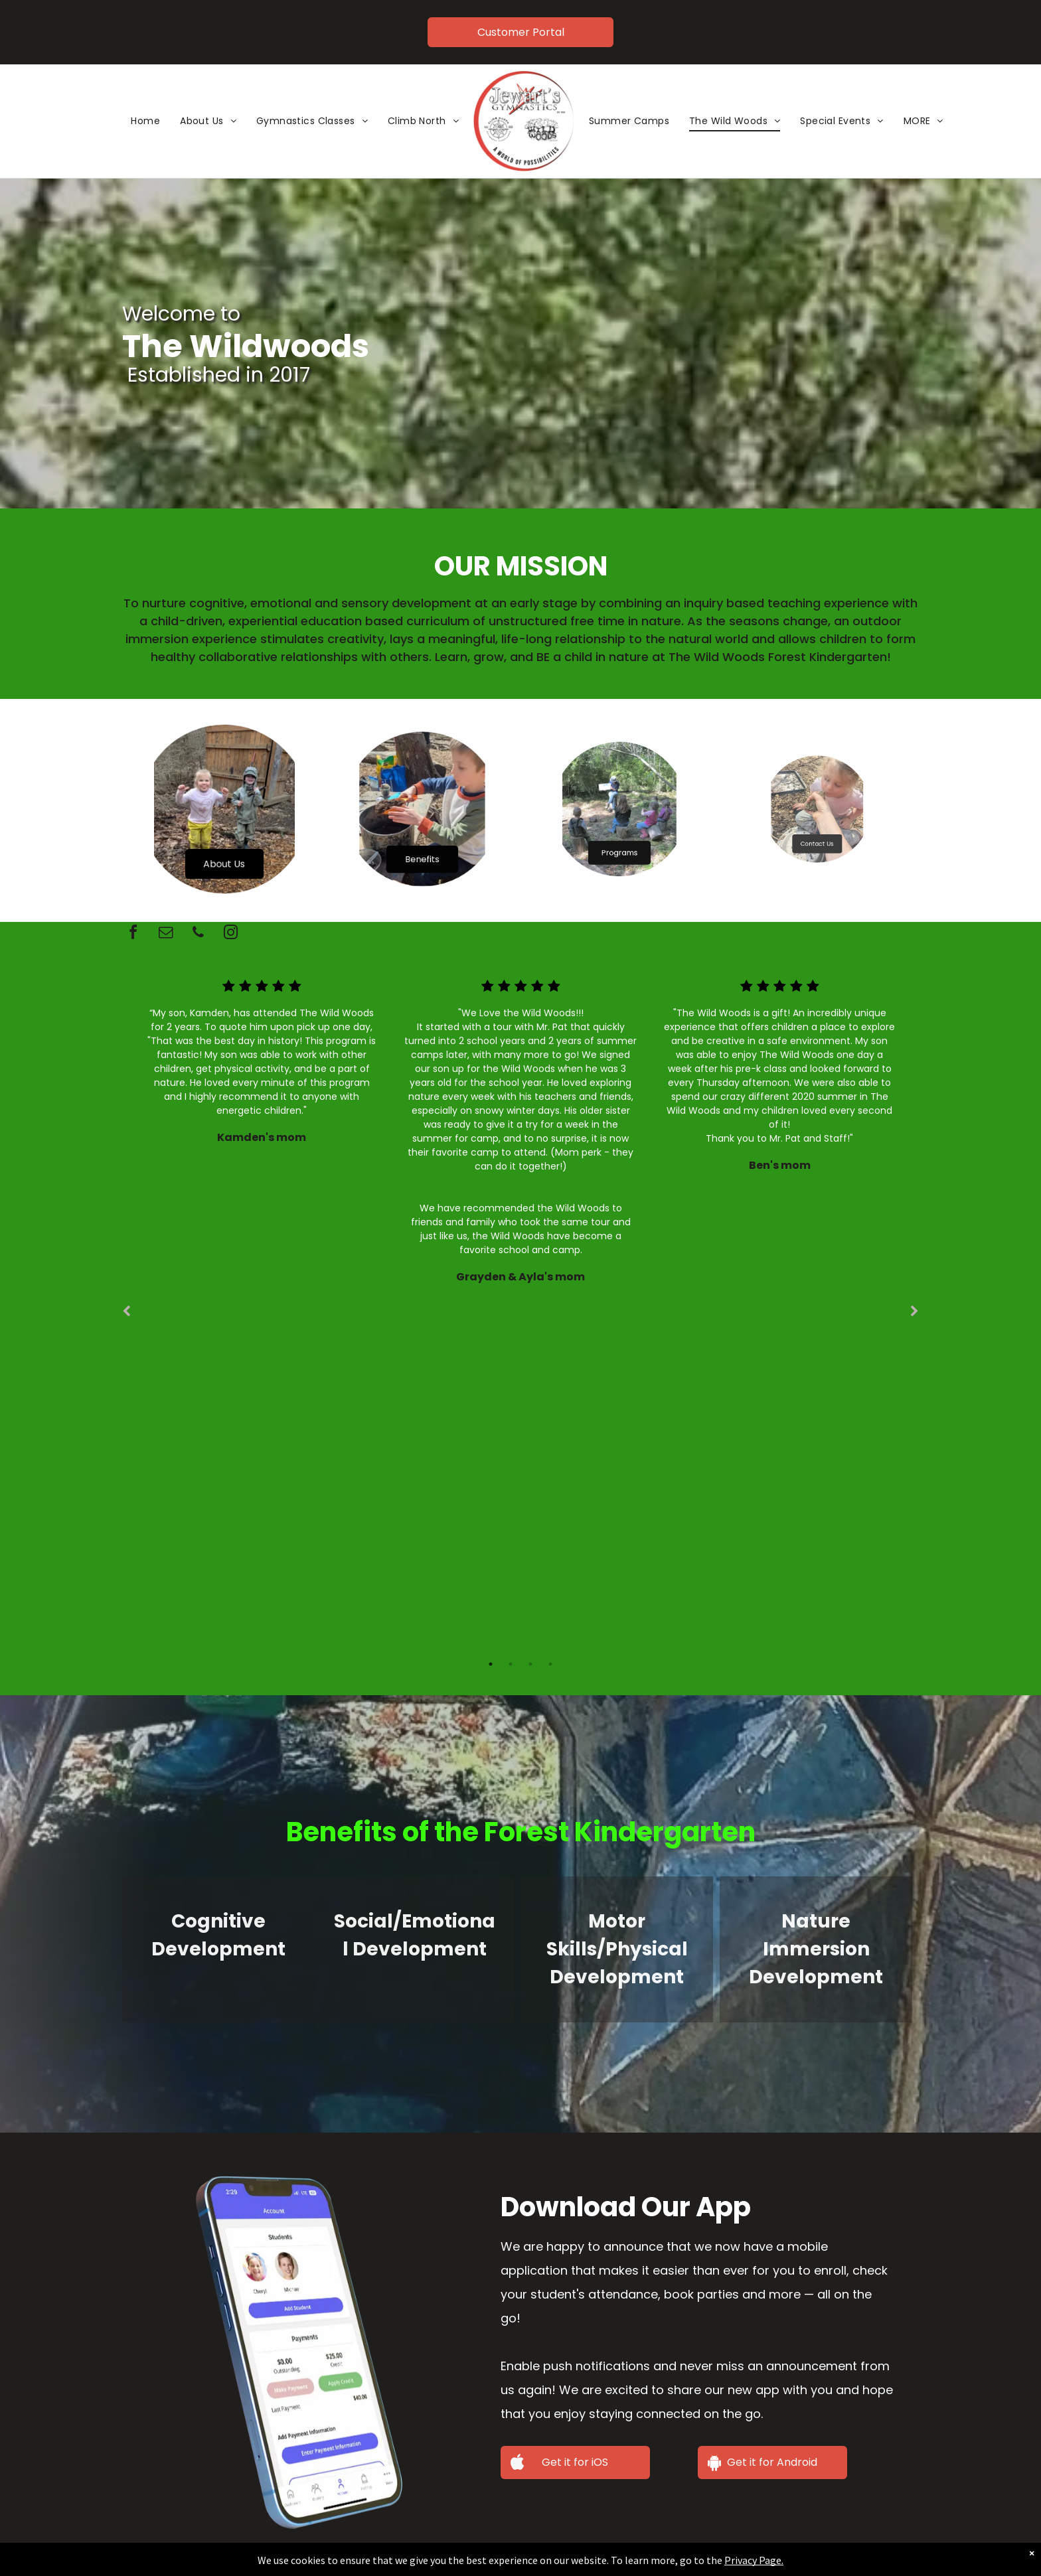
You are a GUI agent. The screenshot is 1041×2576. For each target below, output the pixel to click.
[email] (165, 934)
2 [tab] (510, 1664)
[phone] (197, 934)
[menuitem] (145, 121)
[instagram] (230, 934)
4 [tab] (550, 1664)
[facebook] (132, 934)
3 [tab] (530, 1664)
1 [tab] (490, 1664)
